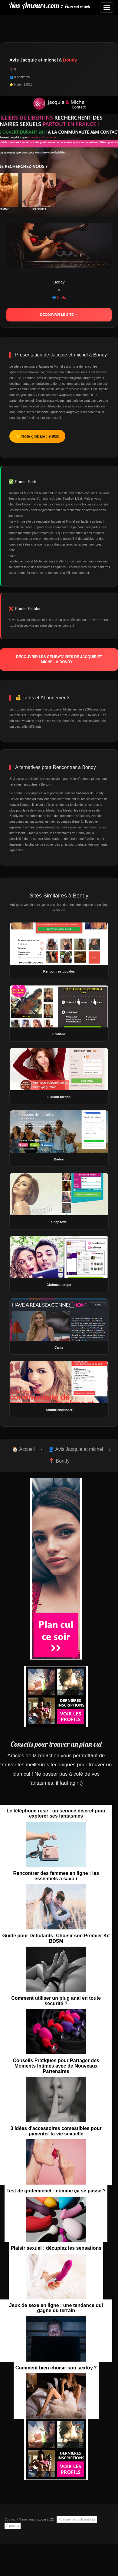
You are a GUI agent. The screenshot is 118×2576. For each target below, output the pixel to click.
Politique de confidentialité (76, 2519)
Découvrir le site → (59, 314)
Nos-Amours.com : (50, 5)
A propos (12, 2525)
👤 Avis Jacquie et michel (75, 1449)
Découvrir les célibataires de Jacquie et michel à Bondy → (59, 659)
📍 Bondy (59, 1461)
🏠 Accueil (23, 1449)
